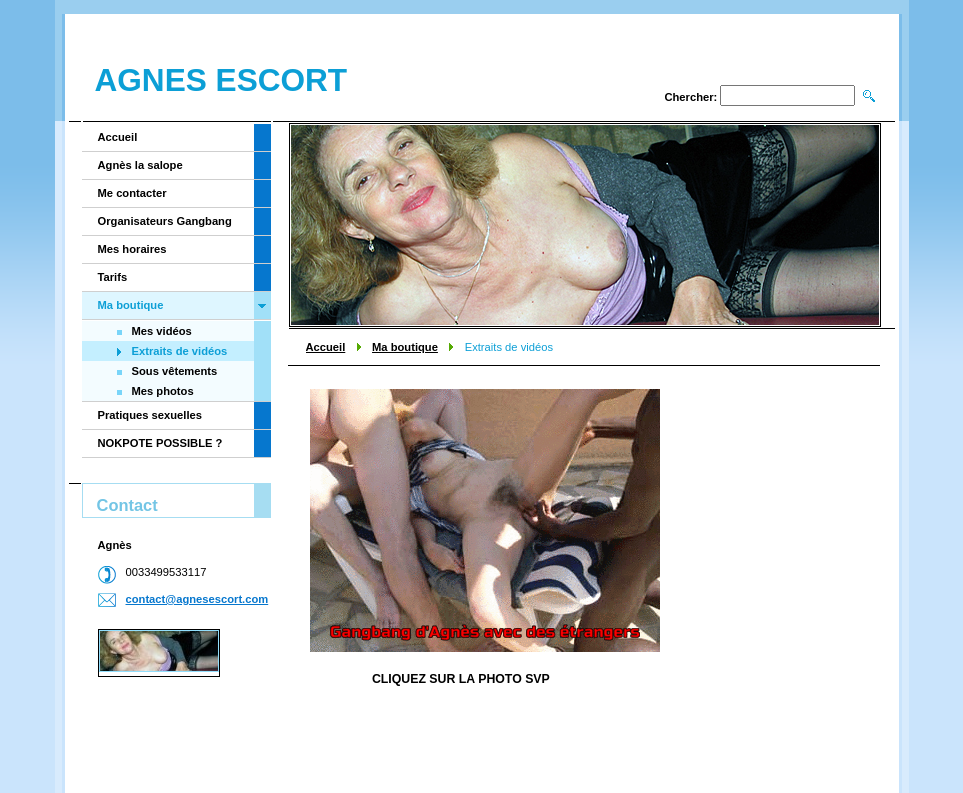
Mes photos (163, 391)
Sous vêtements (175, 371)
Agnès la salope (140, 165)
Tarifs (113, 277)
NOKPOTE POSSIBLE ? (160, 443)
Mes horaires (132, 249)
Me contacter (132, 193)
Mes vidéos (162, 331)
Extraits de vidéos (180, 351)
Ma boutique (405, 347)
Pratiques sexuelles (150, 415)
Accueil (326, 347)
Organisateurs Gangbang (165, 221)
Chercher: (690, 97)
